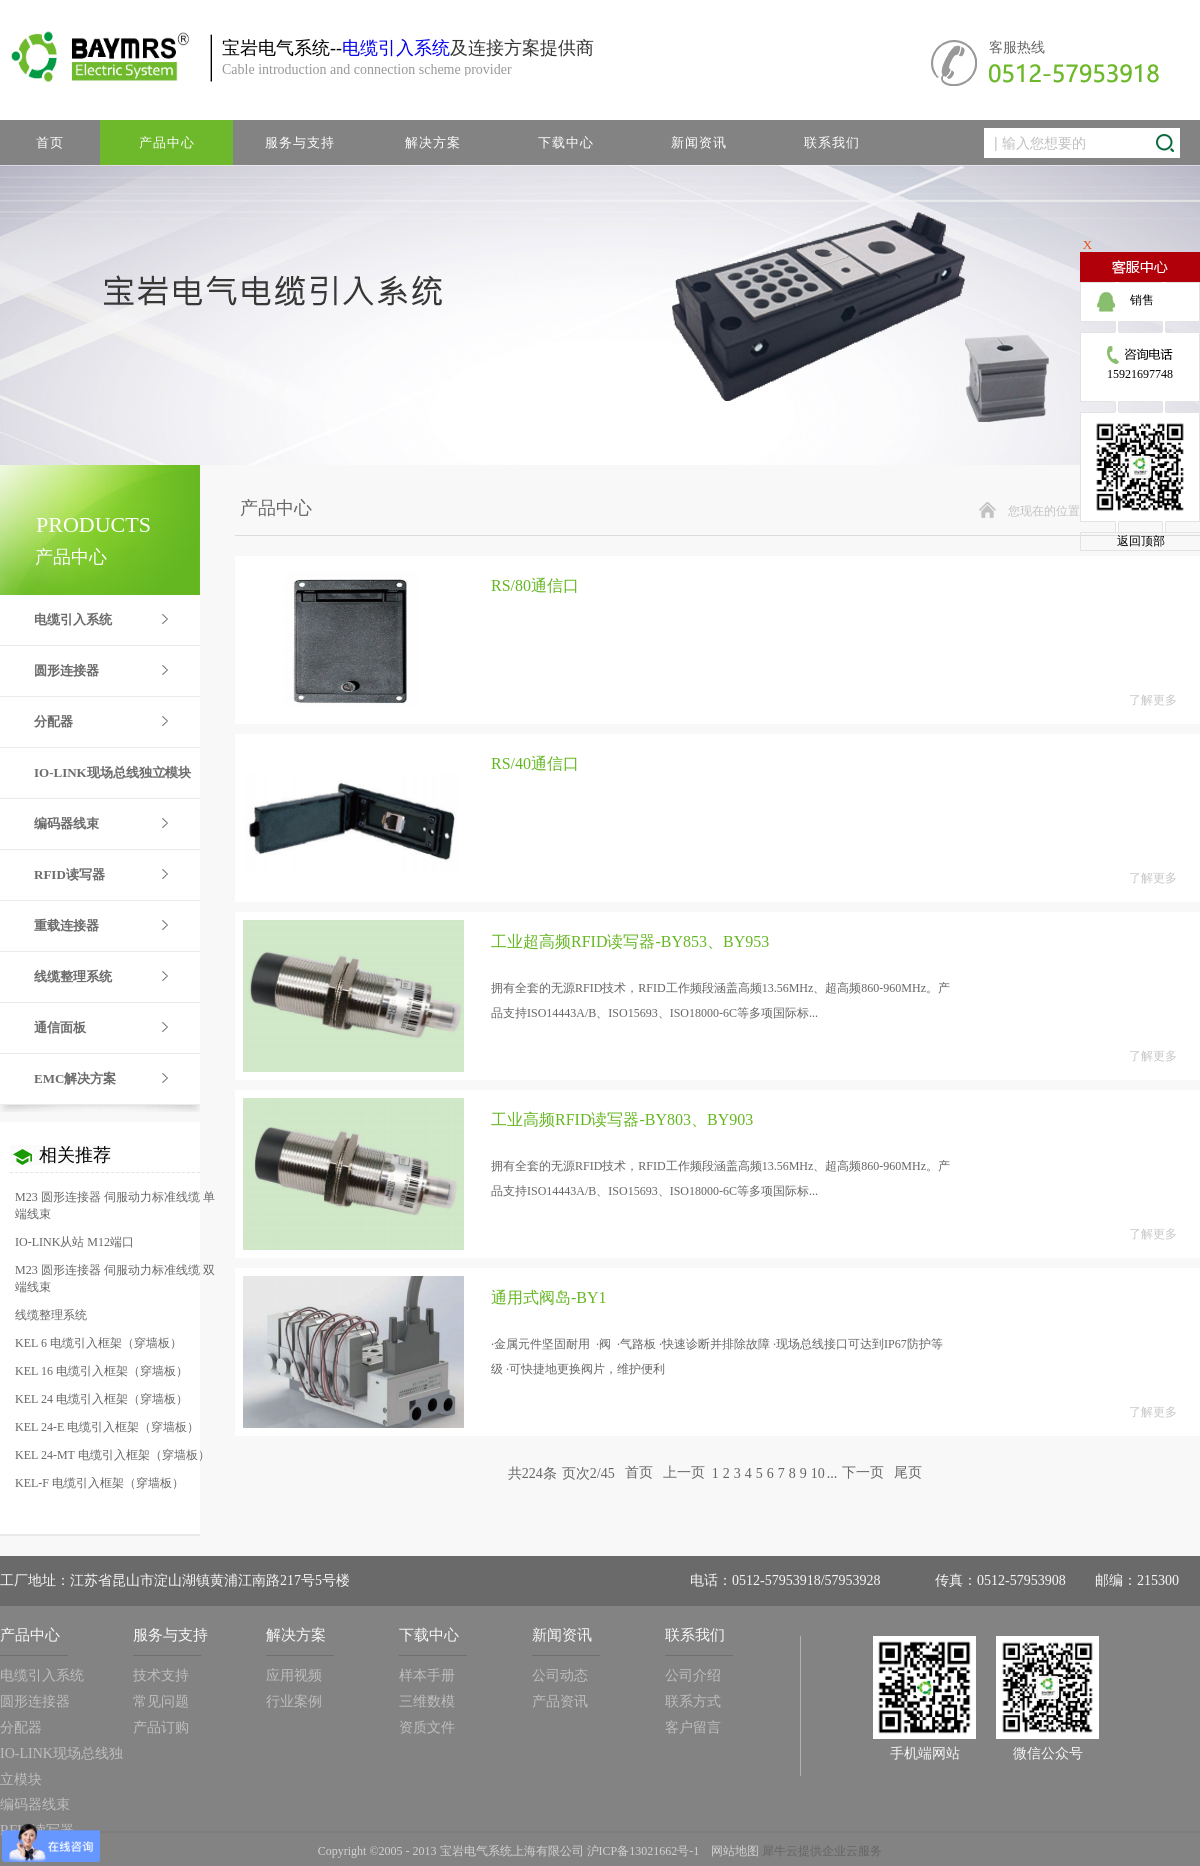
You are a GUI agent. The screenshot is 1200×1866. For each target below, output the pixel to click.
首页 (50, 142)
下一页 (863, 1473)
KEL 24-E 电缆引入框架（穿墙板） (107, 1427)
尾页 (908, 1473)
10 (818, 1473)
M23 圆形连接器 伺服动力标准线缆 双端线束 (115, 1278)
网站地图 (732, 1851)
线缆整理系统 (51, 1315)
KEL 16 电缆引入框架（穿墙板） (101, 1371)
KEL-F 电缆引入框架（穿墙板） (99, 1483)
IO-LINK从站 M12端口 (74, 1242)
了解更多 (1153, 700)
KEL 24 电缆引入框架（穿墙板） (101, 1399)
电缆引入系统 (396, 48)
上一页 (684, 1473)
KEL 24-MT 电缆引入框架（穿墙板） (112, 1455)
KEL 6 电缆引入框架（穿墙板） (98, 1343)
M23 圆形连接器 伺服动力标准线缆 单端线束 (115, 1205)
